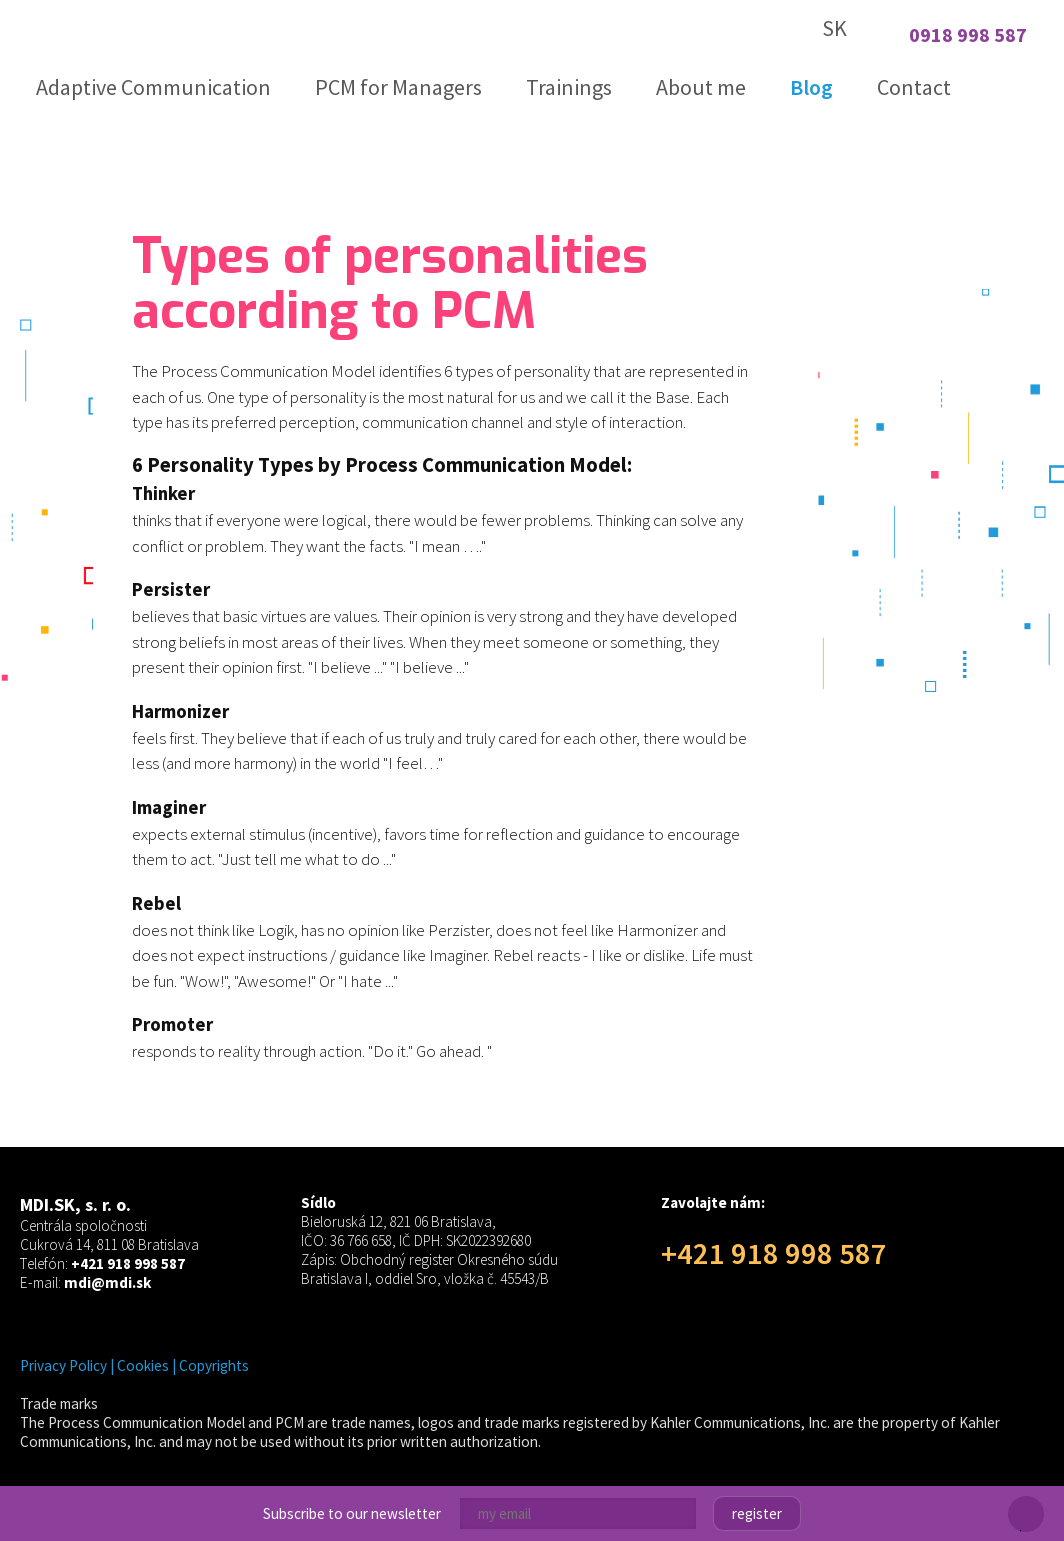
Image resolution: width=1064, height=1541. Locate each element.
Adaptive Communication (153, 87)
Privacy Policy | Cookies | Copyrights (134, 1365)
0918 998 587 (968, 34)
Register (757, 1513)
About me (701, 87)
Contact (914, 87)
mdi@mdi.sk (107, 1282)
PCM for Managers (398, 87)
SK (834, 28)
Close (1026, 1529)
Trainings (569, 87)
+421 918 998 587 (128, 1263)
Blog (811, 87)
